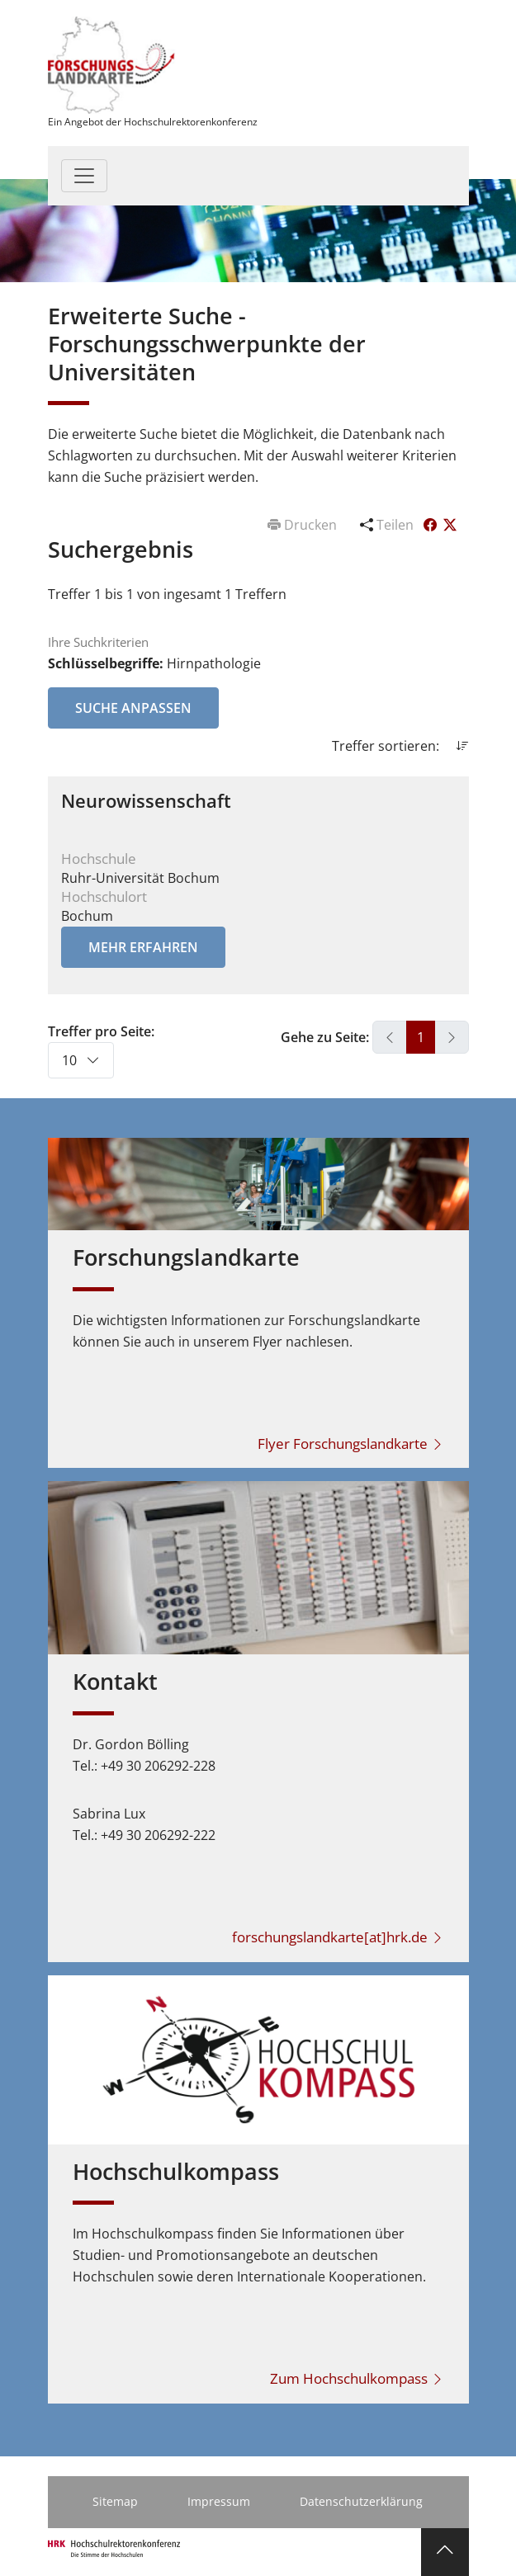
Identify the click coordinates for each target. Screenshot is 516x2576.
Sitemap (115, 2501)
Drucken (303, 525)
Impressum (218, 2501)
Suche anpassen (133, 708)
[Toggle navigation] (84, 175)
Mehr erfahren (143, 947)
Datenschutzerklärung (361, 2501)
